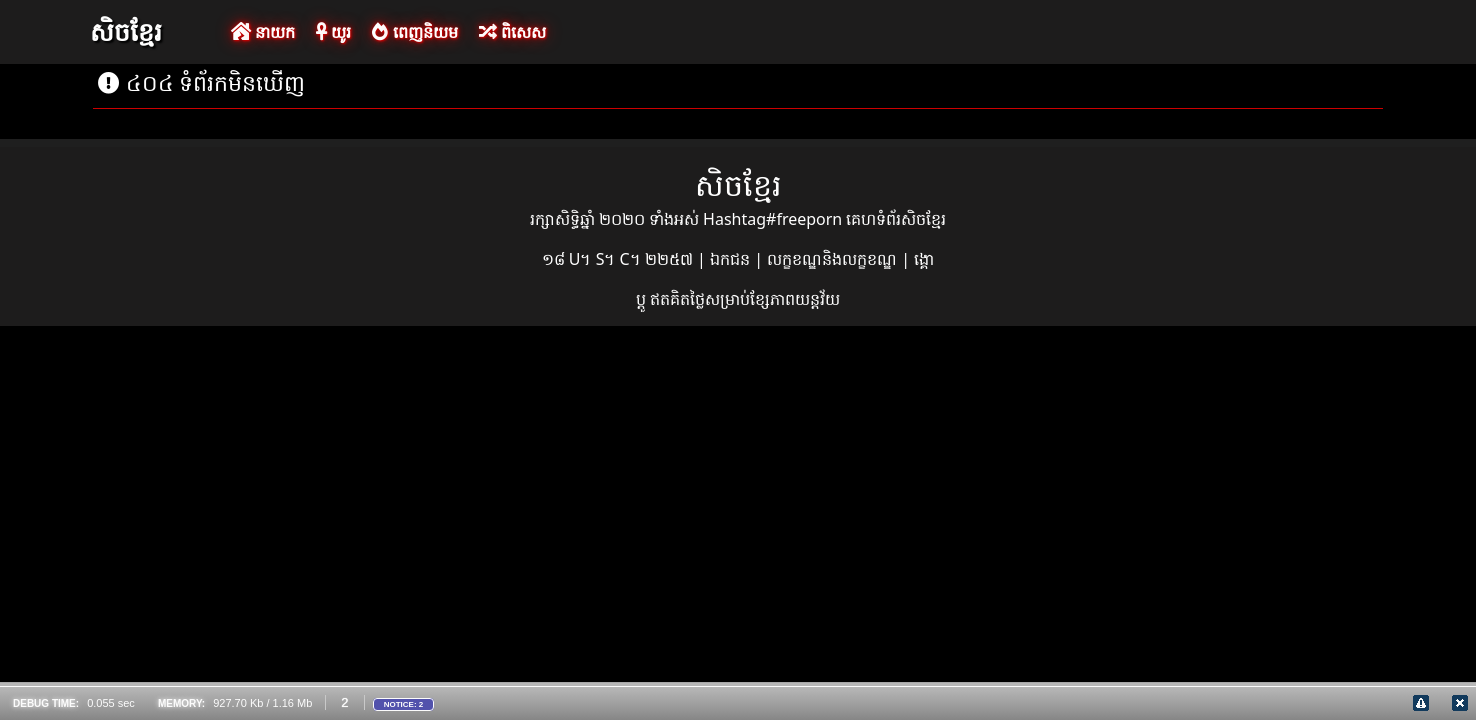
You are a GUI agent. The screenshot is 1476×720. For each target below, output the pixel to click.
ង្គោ (924, 259)
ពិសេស (512, 32)
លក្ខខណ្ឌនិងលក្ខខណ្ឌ (834, 259)
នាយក (263, 32)
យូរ (333, 32)
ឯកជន (732, 259)
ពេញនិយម (414, 32)
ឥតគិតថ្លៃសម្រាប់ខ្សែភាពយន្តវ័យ (745, 299)
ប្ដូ (643, 299)
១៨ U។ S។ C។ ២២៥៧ (619, 259)
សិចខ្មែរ (126, 31)
